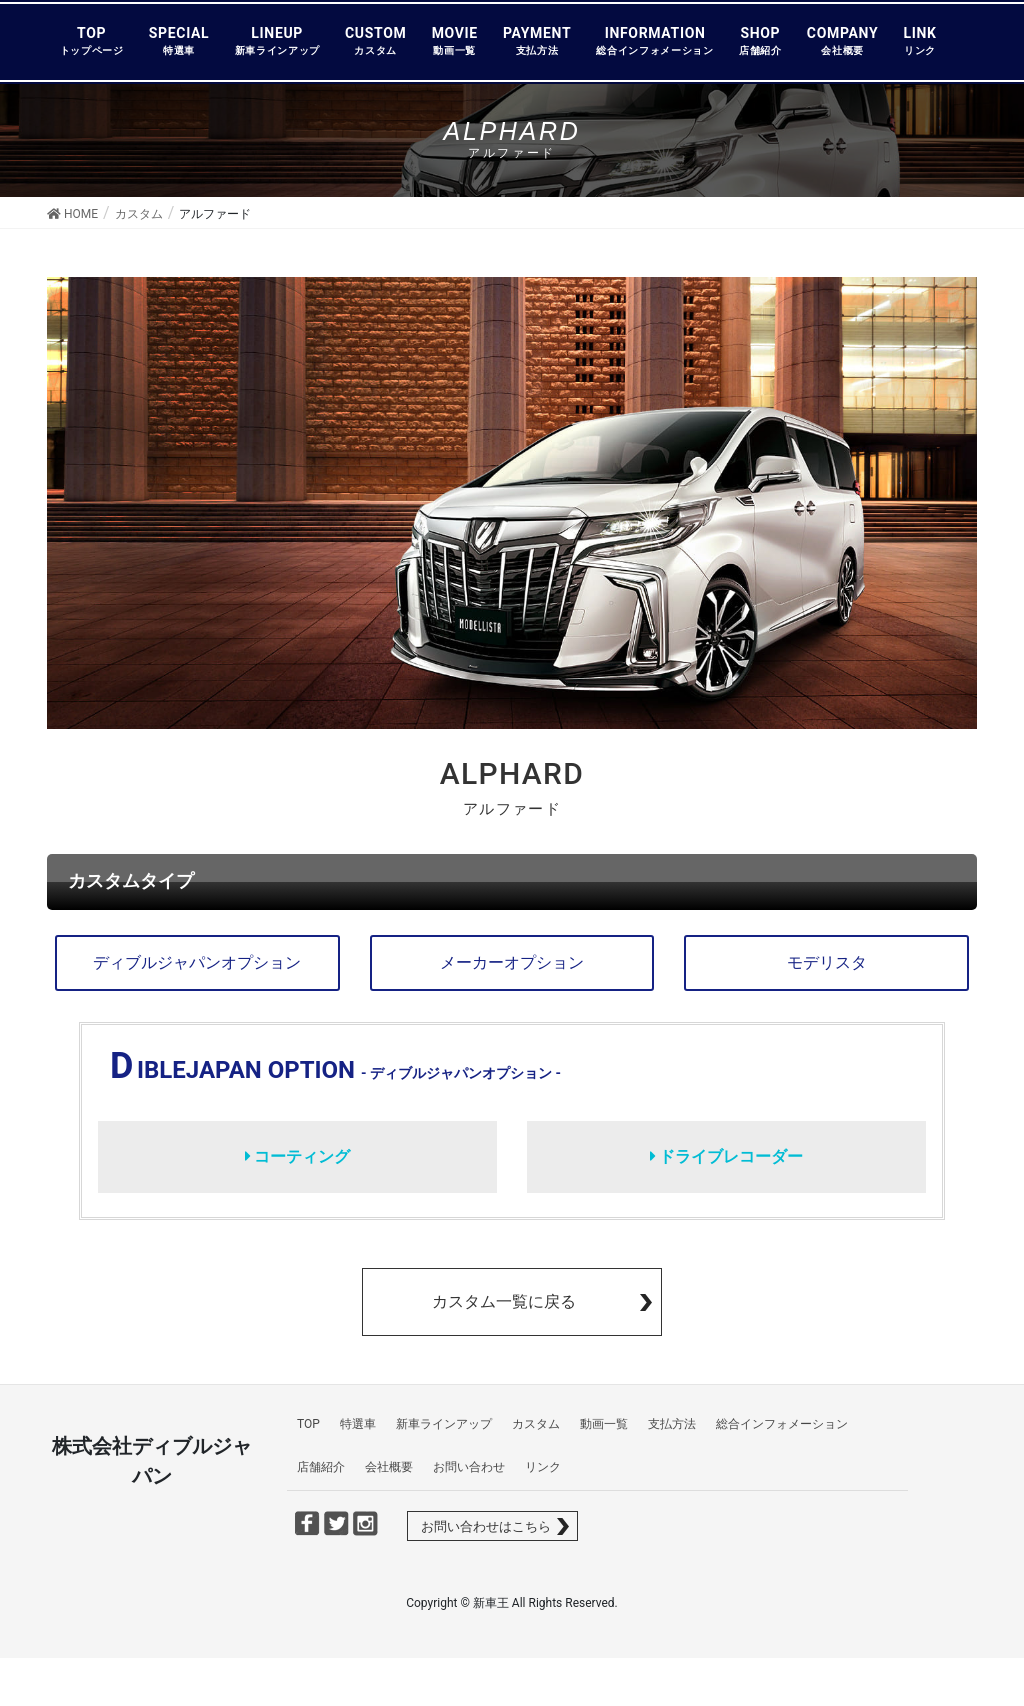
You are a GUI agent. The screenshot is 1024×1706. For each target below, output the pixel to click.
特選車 (358, 1424)
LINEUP (277, 40)
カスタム (536, 1424)
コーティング (298, 1156)
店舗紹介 (321, 1467)
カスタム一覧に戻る (504, 1301)
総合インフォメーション (782, 1424)
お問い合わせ (469, 1467)
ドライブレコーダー (727, 1156)
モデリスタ (827, 962)
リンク (543, 1467)
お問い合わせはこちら (486, 1526)
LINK (919, 40)
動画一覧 (604, 1424)
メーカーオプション (512, 962)
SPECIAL (179, 40)
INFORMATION (654, 40)
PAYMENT (537, 40)
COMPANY (842, 40)
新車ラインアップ (444, 1424)
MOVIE (455, 40)
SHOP (760, 40)
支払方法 (672, 1424)
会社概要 (389, 1467)
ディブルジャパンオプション (197, 962)
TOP (92, 40)
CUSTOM (375, 40)
